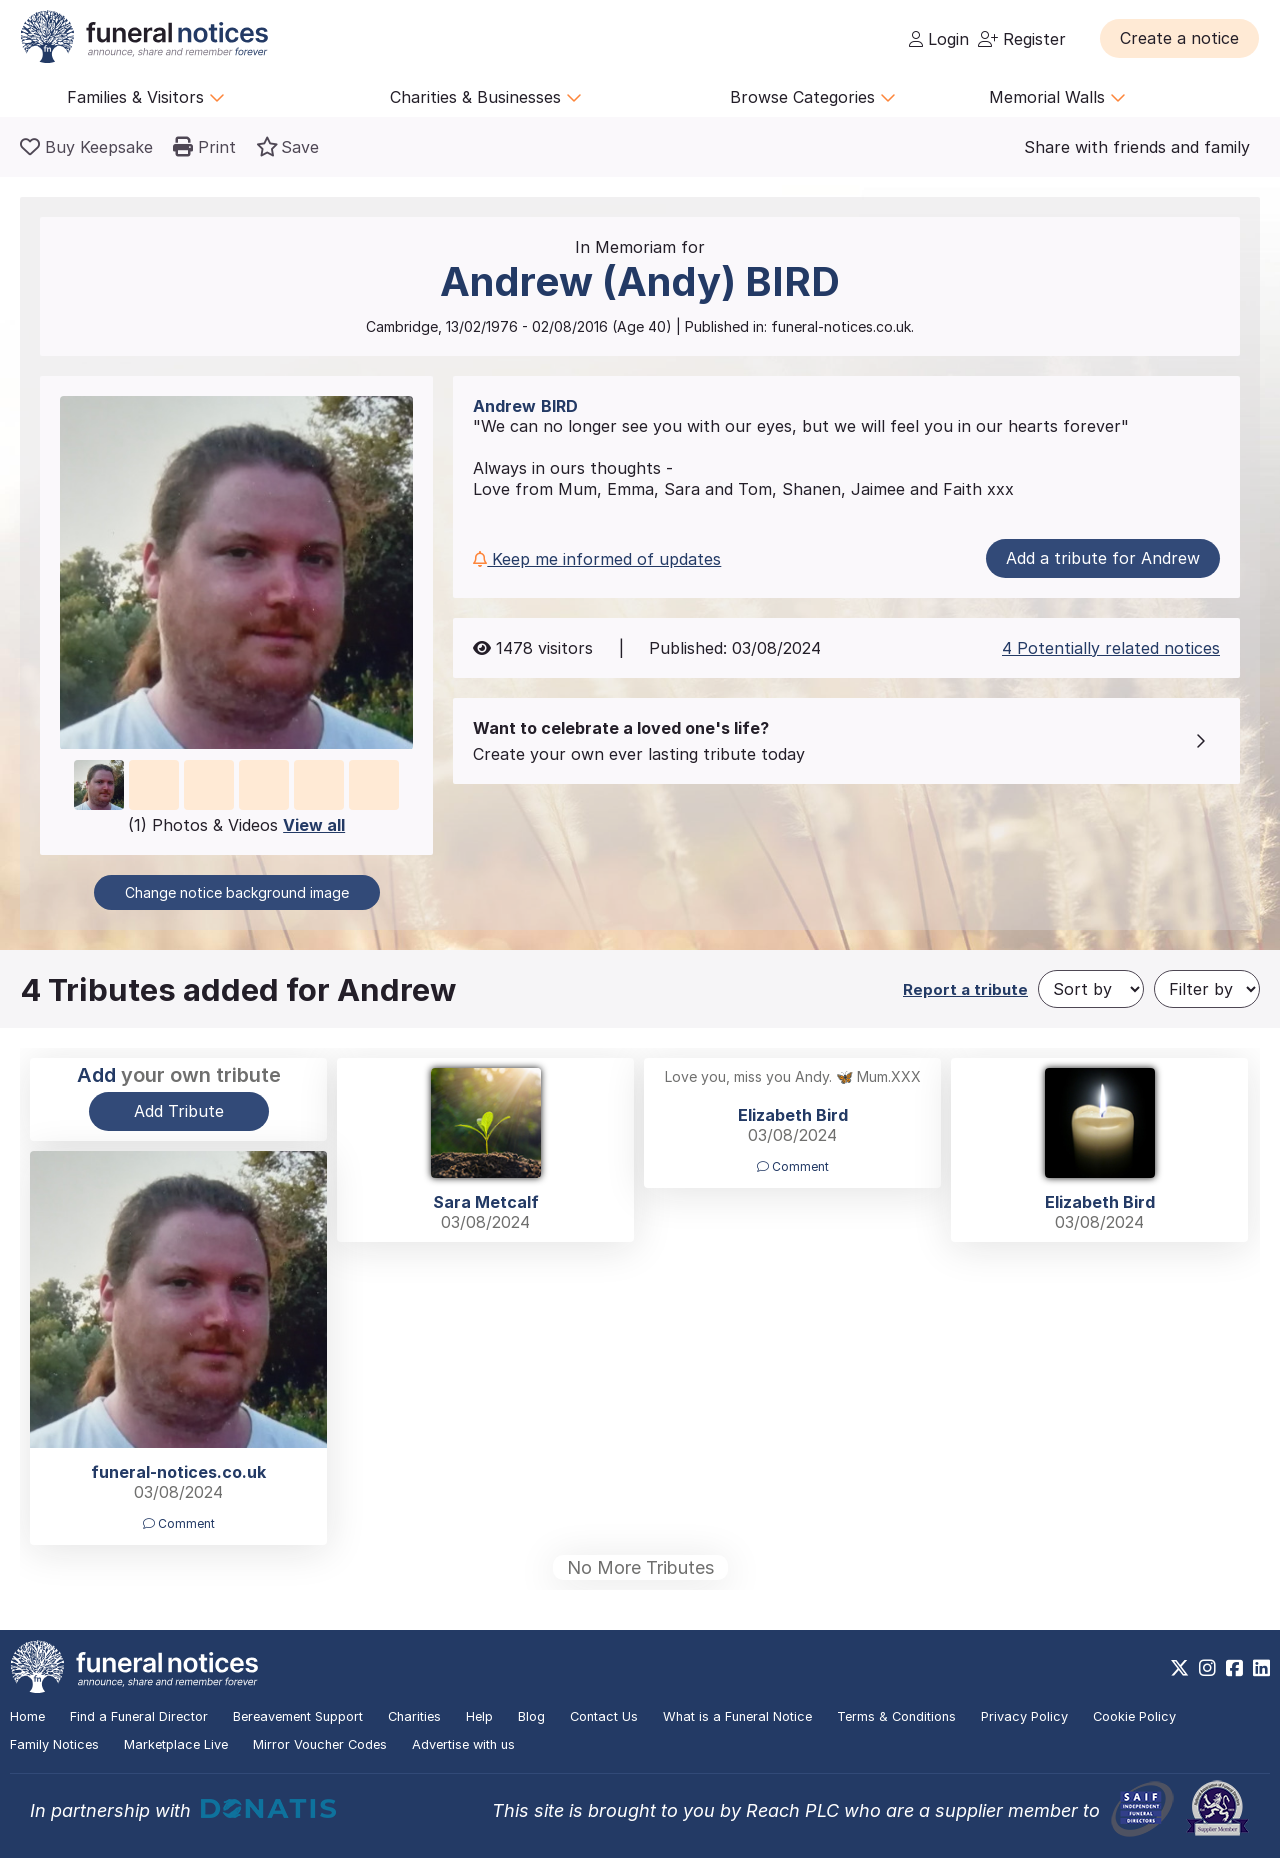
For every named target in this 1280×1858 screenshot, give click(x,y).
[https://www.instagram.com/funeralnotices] (1207, 1668)
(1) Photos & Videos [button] (236, 825)
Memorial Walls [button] (1057, 97)
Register (1022, 39)
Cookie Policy (1134, 1716)
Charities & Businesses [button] (486, 97)
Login (939, 39)
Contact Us (604, 1716)
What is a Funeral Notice (737, 1716)
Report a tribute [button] (965, 989)
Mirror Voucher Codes (320, 1744)
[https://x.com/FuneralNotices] (1179, 1668)
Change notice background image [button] (237, 892)
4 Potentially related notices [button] (1111, 648)
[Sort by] (1091, 989)
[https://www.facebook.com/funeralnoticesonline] (1234, 1668)
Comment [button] (793, 1166)
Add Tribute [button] (179, 1111)
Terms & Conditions (896, 1716)
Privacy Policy (1024, 1716)
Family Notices (54, 1744)
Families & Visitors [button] (146, 97)
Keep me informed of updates (597, 559)
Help (479, 1716)
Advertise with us (463, 1744)
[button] (1179, 38)
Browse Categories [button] (813, 97)
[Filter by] (1207, 989)
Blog (531, 1716)
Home (27, 1716)
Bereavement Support (298, 1716)
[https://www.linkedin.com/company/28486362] (1261, 1668)
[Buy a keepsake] (86, 147)
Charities (414, 1716)
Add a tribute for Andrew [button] (1103, 558)
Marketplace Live (176, 1744)
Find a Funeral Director (139, 1716)
